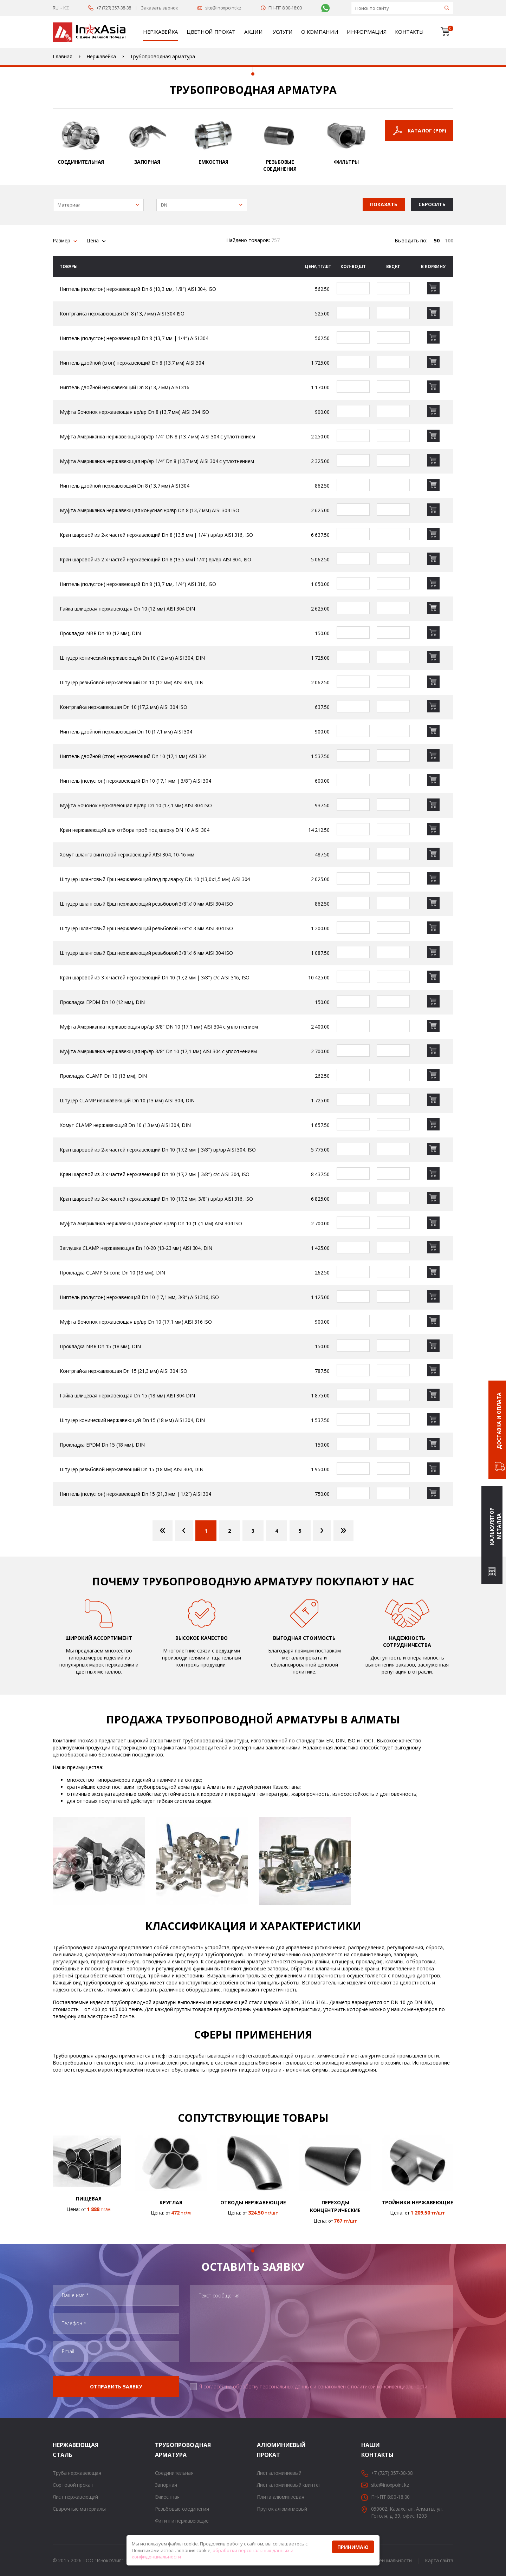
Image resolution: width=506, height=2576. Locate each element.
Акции (253, 31)
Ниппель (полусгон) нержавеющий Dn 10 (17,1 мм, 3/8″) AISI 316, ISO (139, 1297)
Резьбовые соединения (182, 2508)
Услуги (282, 31)
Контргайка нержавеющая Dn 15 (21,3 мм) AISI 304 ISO (123, 1371)
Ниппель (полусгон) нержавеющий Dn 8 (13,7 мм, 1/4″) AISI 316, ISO (138, 584)
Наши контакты (370, 2450)
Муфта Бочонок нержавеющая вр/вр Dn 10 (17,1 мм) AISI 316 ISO (136, 1321)
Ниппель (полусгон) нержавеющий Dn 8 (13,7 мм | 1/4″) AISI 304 (134, 338)
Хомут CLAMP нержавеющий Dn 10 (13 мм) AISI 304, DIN (125, 1125)
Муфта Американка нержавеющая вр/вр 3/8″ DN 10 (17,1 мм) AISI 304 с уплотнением (159, 1026)
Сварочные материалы (79, 2508)
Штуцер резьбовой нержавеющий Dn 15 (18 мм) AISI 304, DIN (131, 1469)
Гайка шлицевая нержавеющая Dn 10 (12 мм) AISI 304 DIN (127, 608)
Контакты (409, 31)
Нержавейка (160, 31)
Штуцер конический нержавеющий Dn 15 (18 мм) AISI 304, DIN (132, 1420)
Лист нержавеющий (75, 2496)
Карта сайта (439, 2560)
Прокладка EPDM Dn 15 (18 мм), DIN (102, 1444)
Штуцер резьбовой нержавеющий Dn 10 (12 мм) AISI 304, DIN (131, 682)
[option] (98, 1861)
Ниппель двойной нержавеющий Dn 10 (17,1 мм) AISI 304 (126, 731)
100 (449, 240)
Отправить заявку (116, 2386)
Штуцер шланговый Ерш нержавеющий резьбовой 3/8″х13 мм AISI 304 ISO (146, 928)
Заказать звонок (159, 8)
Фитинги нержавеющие (182, 2520)
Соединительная (174, 2473)
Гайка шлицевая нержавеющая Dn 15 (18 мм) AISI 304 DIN (127, 1395)
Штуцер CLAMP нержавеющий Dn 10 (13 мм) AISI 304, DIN (127, 1100)
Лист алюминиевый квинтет (289, 2485)
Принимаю (353, 2547)
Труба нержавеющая (77, 2473)
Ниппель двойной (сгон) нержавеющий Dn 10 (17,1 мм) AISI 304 (133, 756)
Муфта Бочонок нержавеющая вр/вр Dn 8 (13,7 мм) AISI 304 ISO (134, 412)
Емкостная (167, 2496)
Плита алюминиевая (280, 2496)
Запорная (166, 2485)
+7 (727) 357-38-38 (113, 8)
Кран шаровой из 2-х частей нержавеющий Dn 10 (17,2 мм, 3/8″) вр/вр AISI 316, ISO (156, 1198)
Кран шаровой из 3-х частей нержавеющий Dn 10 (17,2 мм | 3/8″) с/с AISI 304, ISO (154, 1174)
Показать (383, 204)
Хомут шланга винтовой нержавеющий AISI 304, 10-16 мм (127, 854)
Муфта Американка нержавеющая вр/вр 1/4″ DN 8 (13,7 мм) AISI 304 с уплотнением (157, 436)
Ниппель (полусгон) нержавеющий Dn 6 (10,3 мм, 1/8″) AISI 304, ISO (138, 289)
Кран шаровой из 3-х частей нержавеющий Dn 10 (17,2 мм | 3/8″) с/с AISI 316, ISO (154, 977)
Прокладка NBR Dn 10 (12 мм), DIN (100, 633)
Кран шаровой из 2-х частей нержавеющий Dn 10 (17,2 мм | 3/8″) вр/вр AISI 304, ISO (158, 1149)
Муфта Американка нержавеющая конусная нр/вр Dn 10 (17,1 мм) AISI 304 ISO (151, 1223)
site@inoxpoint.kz (223, 8)
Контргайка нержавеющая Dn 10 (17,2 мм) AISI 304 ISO (123, 707)
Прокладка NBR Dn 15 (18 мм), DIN (100, 1346)
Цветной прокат (211, 31)
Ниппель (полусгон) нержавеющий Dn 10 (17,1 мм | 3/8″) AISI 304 (135, 780)
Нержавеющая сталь (61, 2450)
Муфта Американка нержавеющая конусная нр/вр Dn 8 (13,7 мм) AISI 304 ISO (149, 510)
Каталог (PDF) (427, 130)
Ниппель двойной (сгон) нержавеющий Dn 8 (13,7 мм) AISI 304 (132, 362)
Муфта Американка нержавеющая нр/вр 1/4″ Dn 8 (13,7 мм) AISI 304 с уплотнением (157, 461)
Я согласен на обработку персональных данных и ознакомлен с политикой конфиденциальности (313, 2386)
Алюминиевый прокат (265, 2450)
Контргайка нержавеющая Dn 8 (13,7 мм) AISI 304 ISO (122, 313)
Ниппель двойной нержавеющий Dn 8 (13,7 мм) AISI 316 (124, 387)
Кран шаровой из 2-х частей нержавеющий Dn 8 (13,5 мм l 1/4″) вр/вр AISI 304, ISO (155, 559)
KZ (66, 8)
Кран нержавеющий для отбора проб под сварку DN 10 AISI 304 (134, 830)
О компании (319, 31)
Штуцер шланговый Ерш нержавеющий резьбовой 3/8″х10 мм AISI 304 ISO (146, 903)
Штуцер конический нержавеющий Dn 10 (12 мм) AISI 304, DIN (132, 657)
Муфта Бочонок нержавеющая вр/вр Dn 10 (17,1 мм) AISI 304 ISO (136, 805)
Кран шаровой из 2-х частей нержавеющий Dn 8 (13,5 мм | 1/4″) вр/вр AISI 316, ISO (156, 534)
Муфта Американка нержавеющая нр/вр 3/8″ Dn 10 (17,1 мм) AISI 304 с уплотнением (158, 1051)
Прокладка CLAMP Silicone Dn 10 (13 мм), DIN (112, 1272)
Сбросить (432, 204)
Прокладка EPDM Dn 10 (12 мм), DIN (102, 1002)
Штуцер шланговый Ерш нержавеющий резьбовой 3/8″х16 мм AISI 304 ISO (146, 953)
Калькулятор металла (495, 1526)
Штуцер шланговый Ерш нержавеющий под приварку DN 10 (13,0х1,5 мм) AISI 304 (155, 879)
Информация (366, 31)
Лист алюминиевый (279, 2473)
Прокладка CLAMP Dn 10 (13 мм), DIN (103, 1075)
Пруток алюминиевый (282, 2508)
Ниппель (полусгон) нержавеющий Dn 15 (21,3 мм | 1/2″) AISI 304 (135, 1494)
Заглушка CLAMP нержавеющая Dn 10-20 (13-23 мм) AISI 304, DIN (136, 1248)
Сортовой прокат (73, 2485)
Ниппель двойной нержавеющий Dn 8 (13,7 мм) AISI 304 (124, 485)
